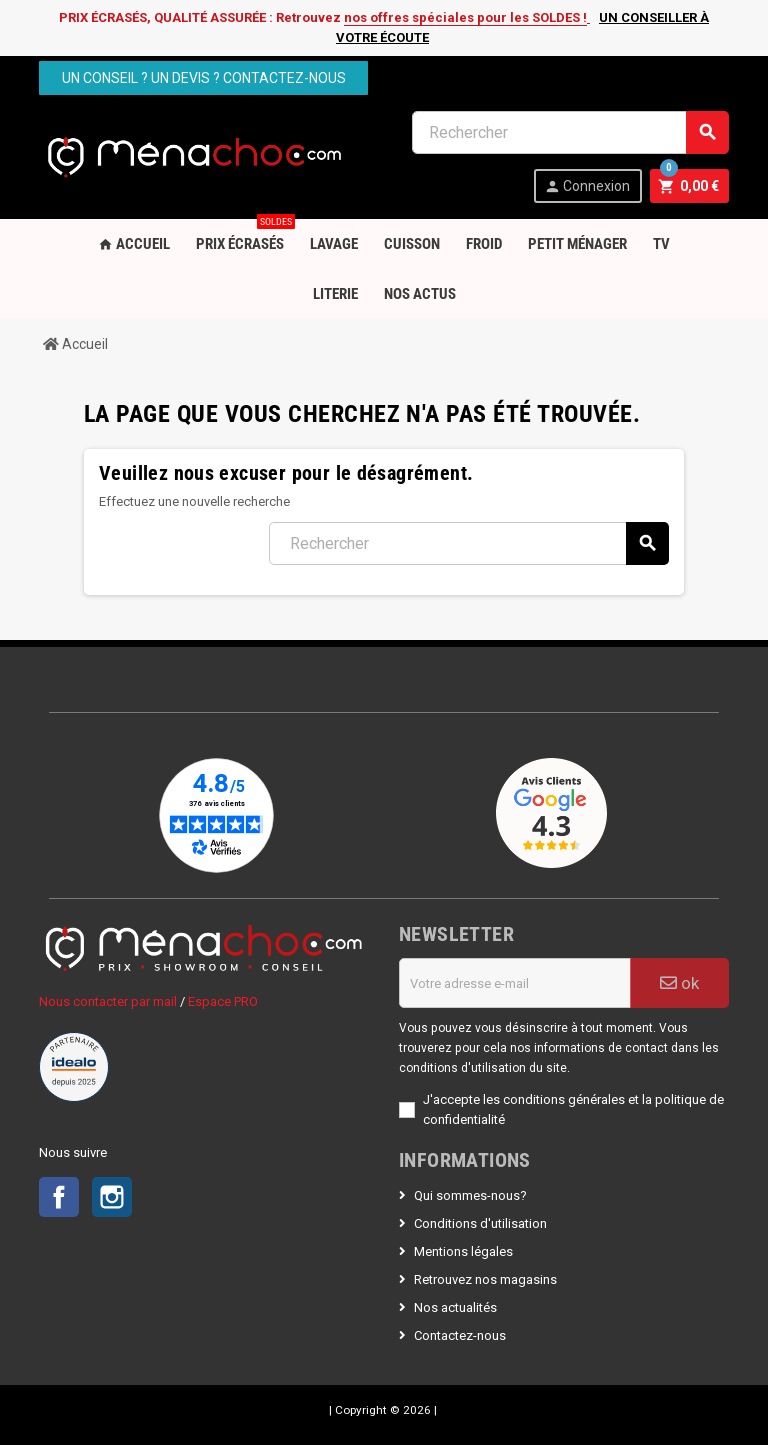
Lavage (334, 244)
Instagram (112, 1197)
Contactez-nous (460, 1335)
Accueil (134, 244)
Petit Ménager (577, 244)
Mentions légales (463, 1251)
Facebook (59, 1197)
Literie (335, 294)
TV (661, 244)
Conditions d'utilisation (480, 1223)
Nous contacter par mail (108, 1001)
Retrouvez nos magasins (485, 1279)
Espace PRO (223, 1001)
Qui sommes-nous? (470, 1195)
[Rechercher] (570, 132)
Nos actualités (455, 1307)
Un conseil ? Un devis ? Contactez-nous (204, 78)
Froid (484, 244)
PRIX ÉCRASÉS (244, 236)
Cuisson (412, 244)
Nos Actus (420, 294)
